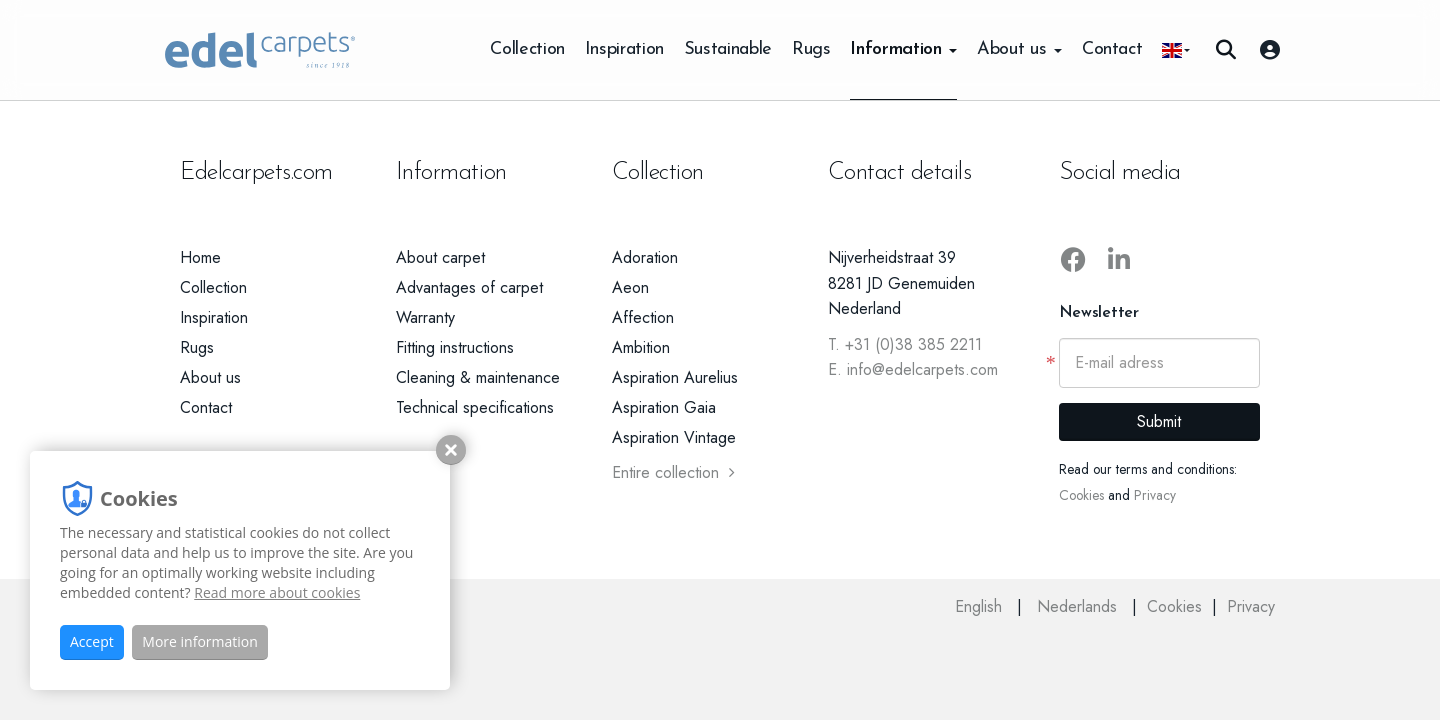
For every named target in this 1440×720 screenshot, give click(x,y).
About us (1019, 49)
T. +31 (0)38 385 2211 (905, 344)
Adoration (645, 257)
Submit (1159, 421)
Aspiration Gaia (664, 407)
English (981, 606)
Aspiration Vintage (674, 437)
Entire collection (673, 472)
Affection (643, 317)
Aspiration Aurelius (675, 377)
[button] (1176, 50)
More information (199, 641)
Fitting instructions (455, 347)
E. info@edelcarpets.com (913, 369)
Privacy (1155, 495)
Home (200, 257)
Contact (1112, 49)
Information (903, 49)
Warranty (425, 317)
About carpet (440, 257)
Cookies (1081, 495)
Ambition (641, 347)
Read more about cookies (277, 592)
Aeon (630, 287)
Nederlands (1079, 606)
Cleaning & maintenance (478, 377)
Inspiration (624, 49)
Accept (92, 641)
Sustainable (728, 49)
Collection (527, 49)
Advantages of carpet (469, 287)
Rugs (811, 49)
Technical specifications (475, 407)
